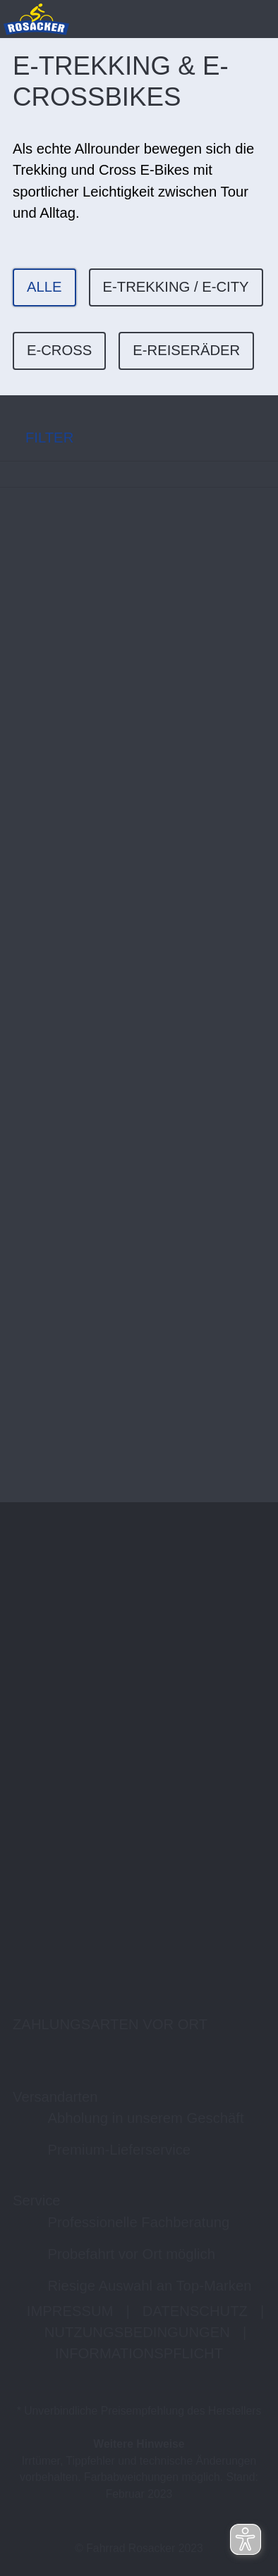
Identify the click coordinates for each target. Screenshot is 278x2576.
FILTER (36, 437)
